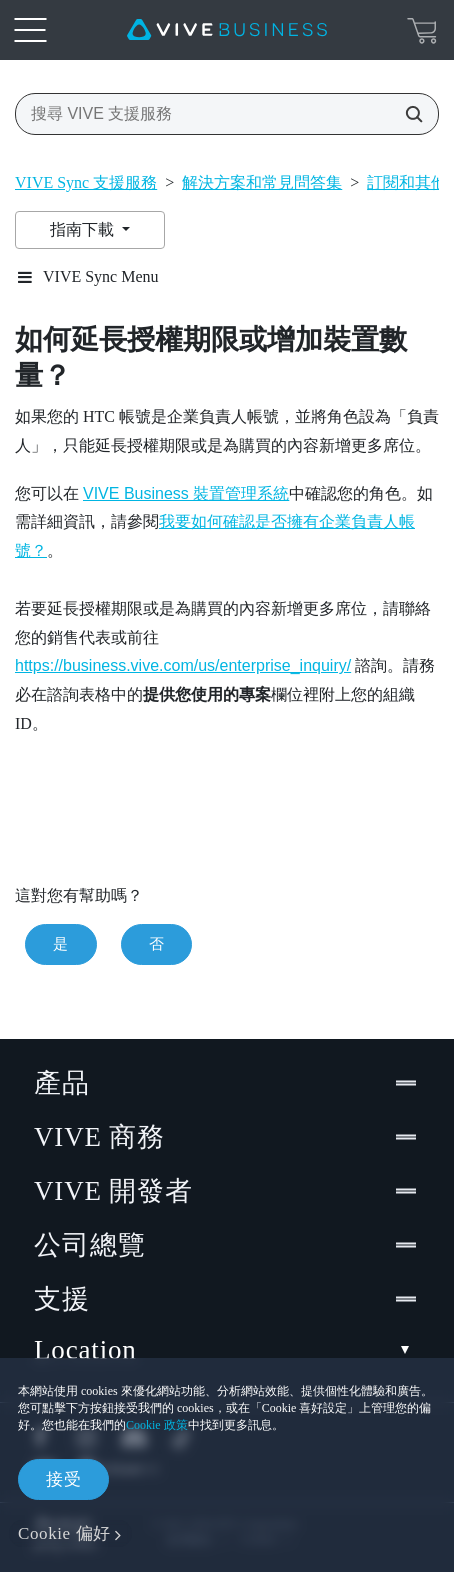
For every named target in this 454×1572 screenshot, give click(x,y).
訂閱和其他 (407, 182)
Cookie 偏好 (64, 1533)
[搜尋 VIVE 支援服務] (408, 114)
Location (227, 1350)
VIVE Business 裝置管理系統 (186, 493)
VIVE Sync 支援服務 (86, 182)
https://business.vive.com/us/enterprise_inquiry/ (183, 665)
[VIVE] (227, 30)
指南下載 (84, 229)
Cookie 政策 (157, 1425)
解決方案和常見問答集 (262, 182)
